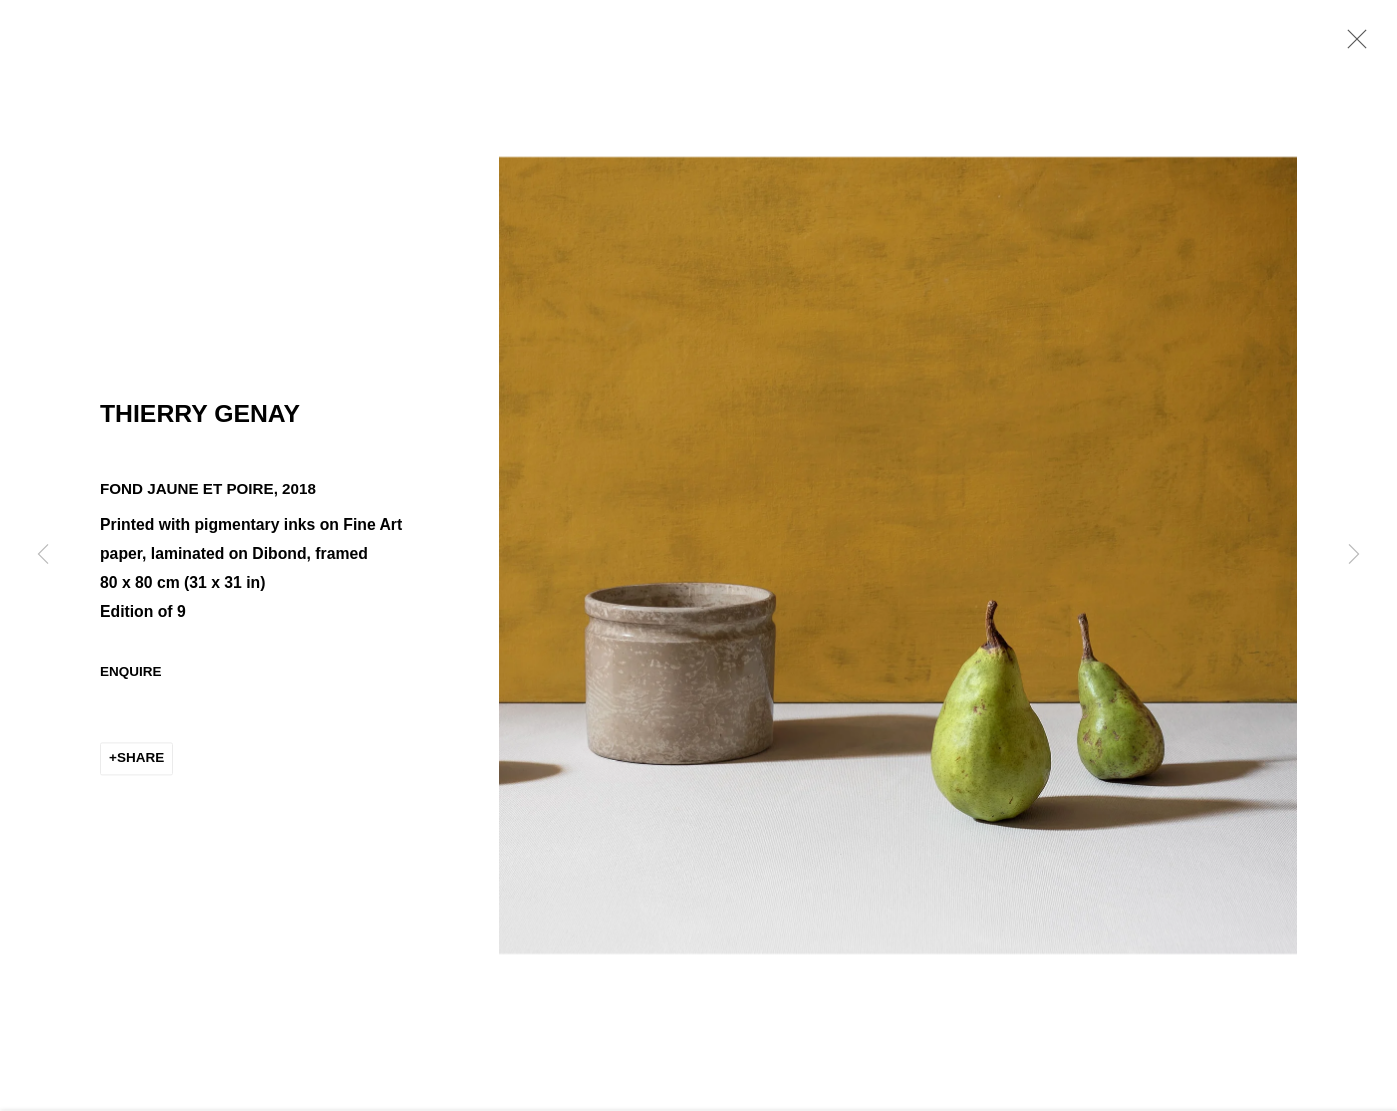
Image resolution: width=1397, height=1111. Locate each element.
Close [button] (1352, 45)
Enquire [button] (131, 674)
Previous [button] (43, 556)
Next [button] (1354, 556)
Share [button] (140, 760)
